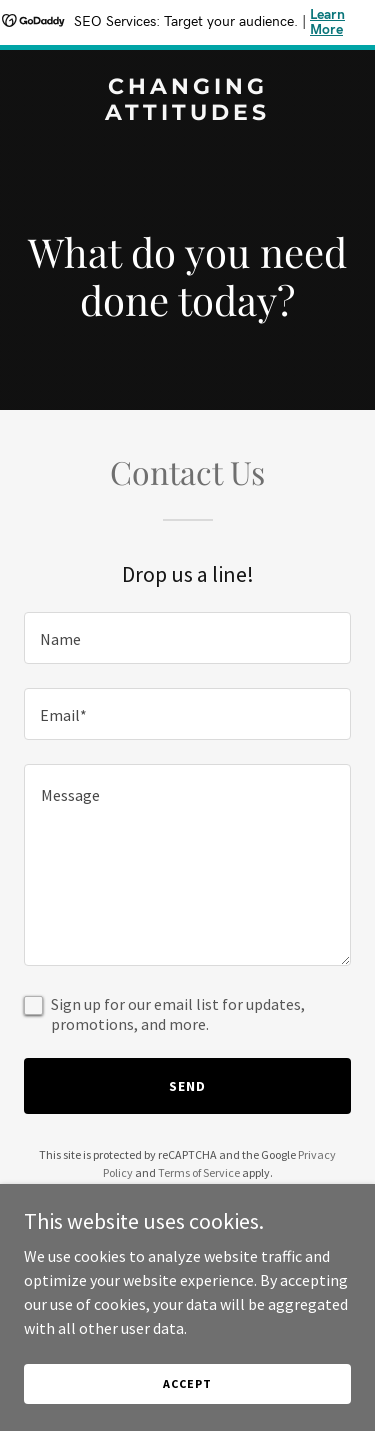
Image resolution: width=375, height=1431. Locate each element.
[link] (187, 114)
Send (187, 1086)
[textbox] (187, 638)
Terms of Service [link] (199, 1172)
